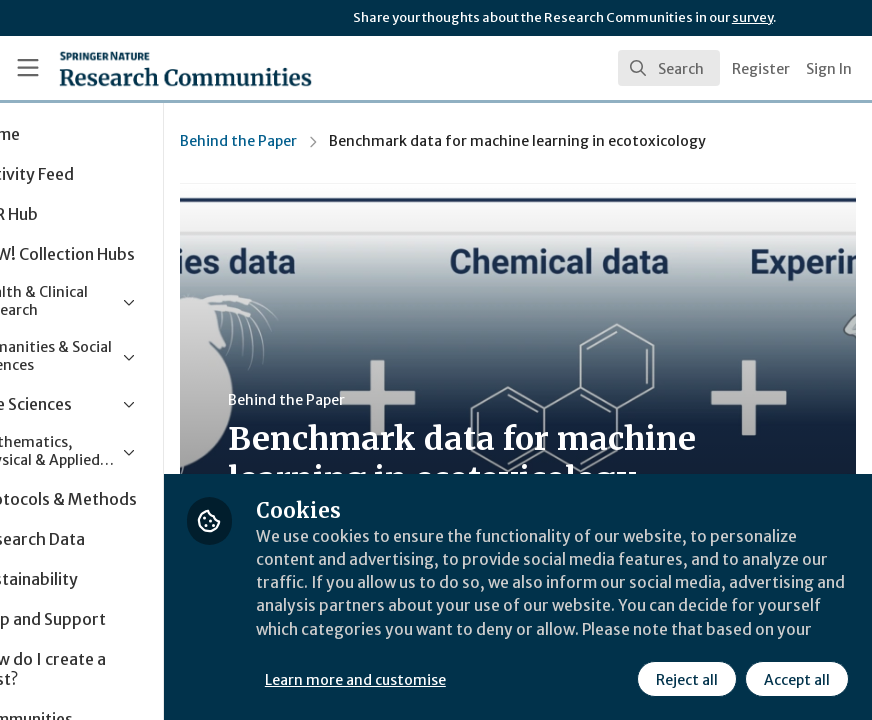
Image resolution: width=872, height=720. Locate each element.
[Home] (146, 68)
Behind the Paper (330, 141)
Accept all (796, 679)
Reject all (686, 679)
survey (752, 17)
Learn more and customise (447, 679)
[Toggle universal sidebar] (28, 68)
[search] (669, 68)
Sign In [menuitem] (829, 69)
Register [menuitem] (761, 69)
